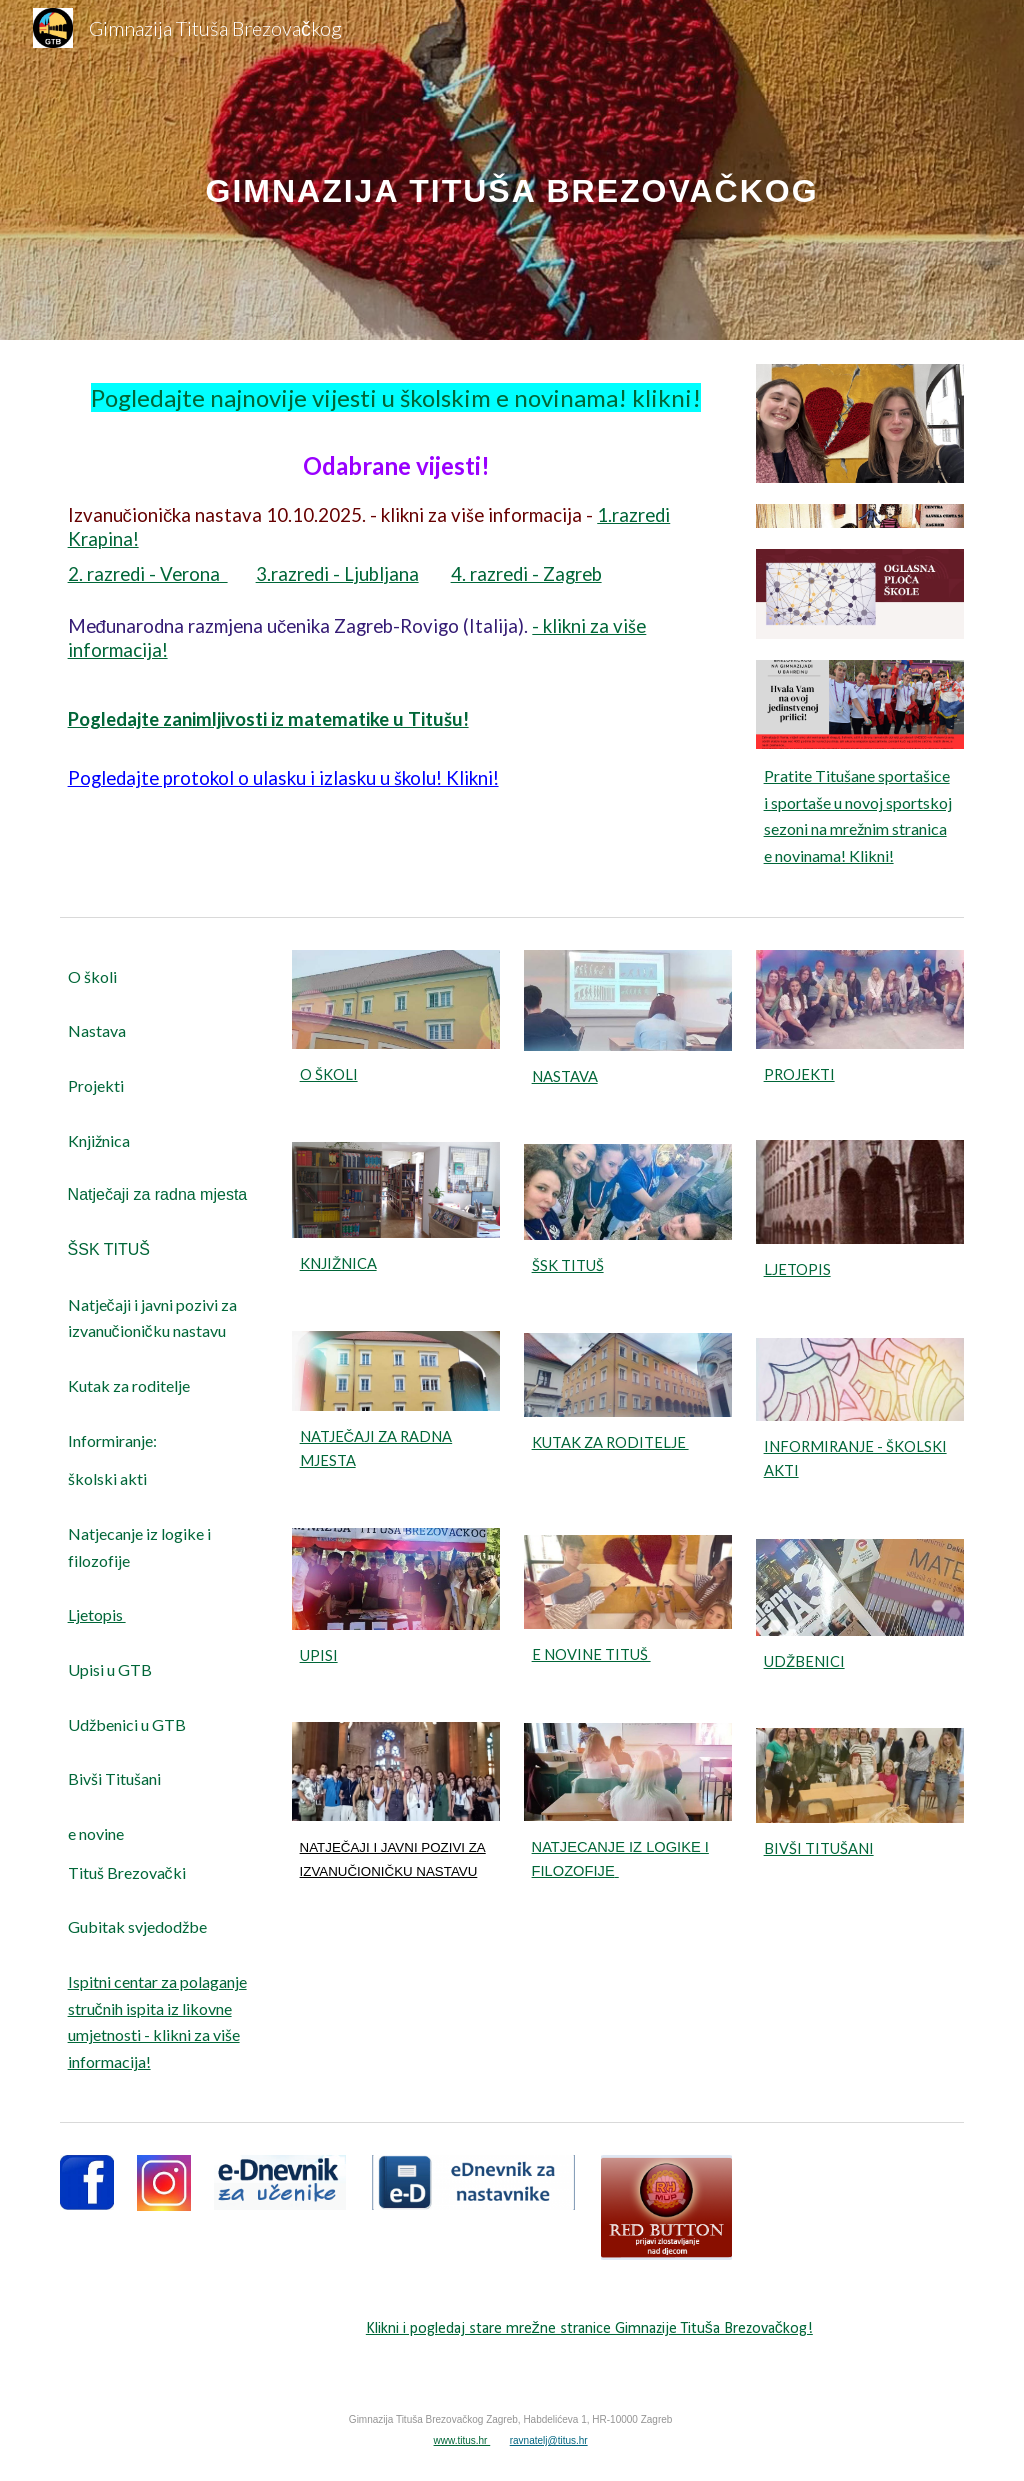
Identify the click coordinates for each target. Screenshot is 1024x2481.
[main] (512, 169)
